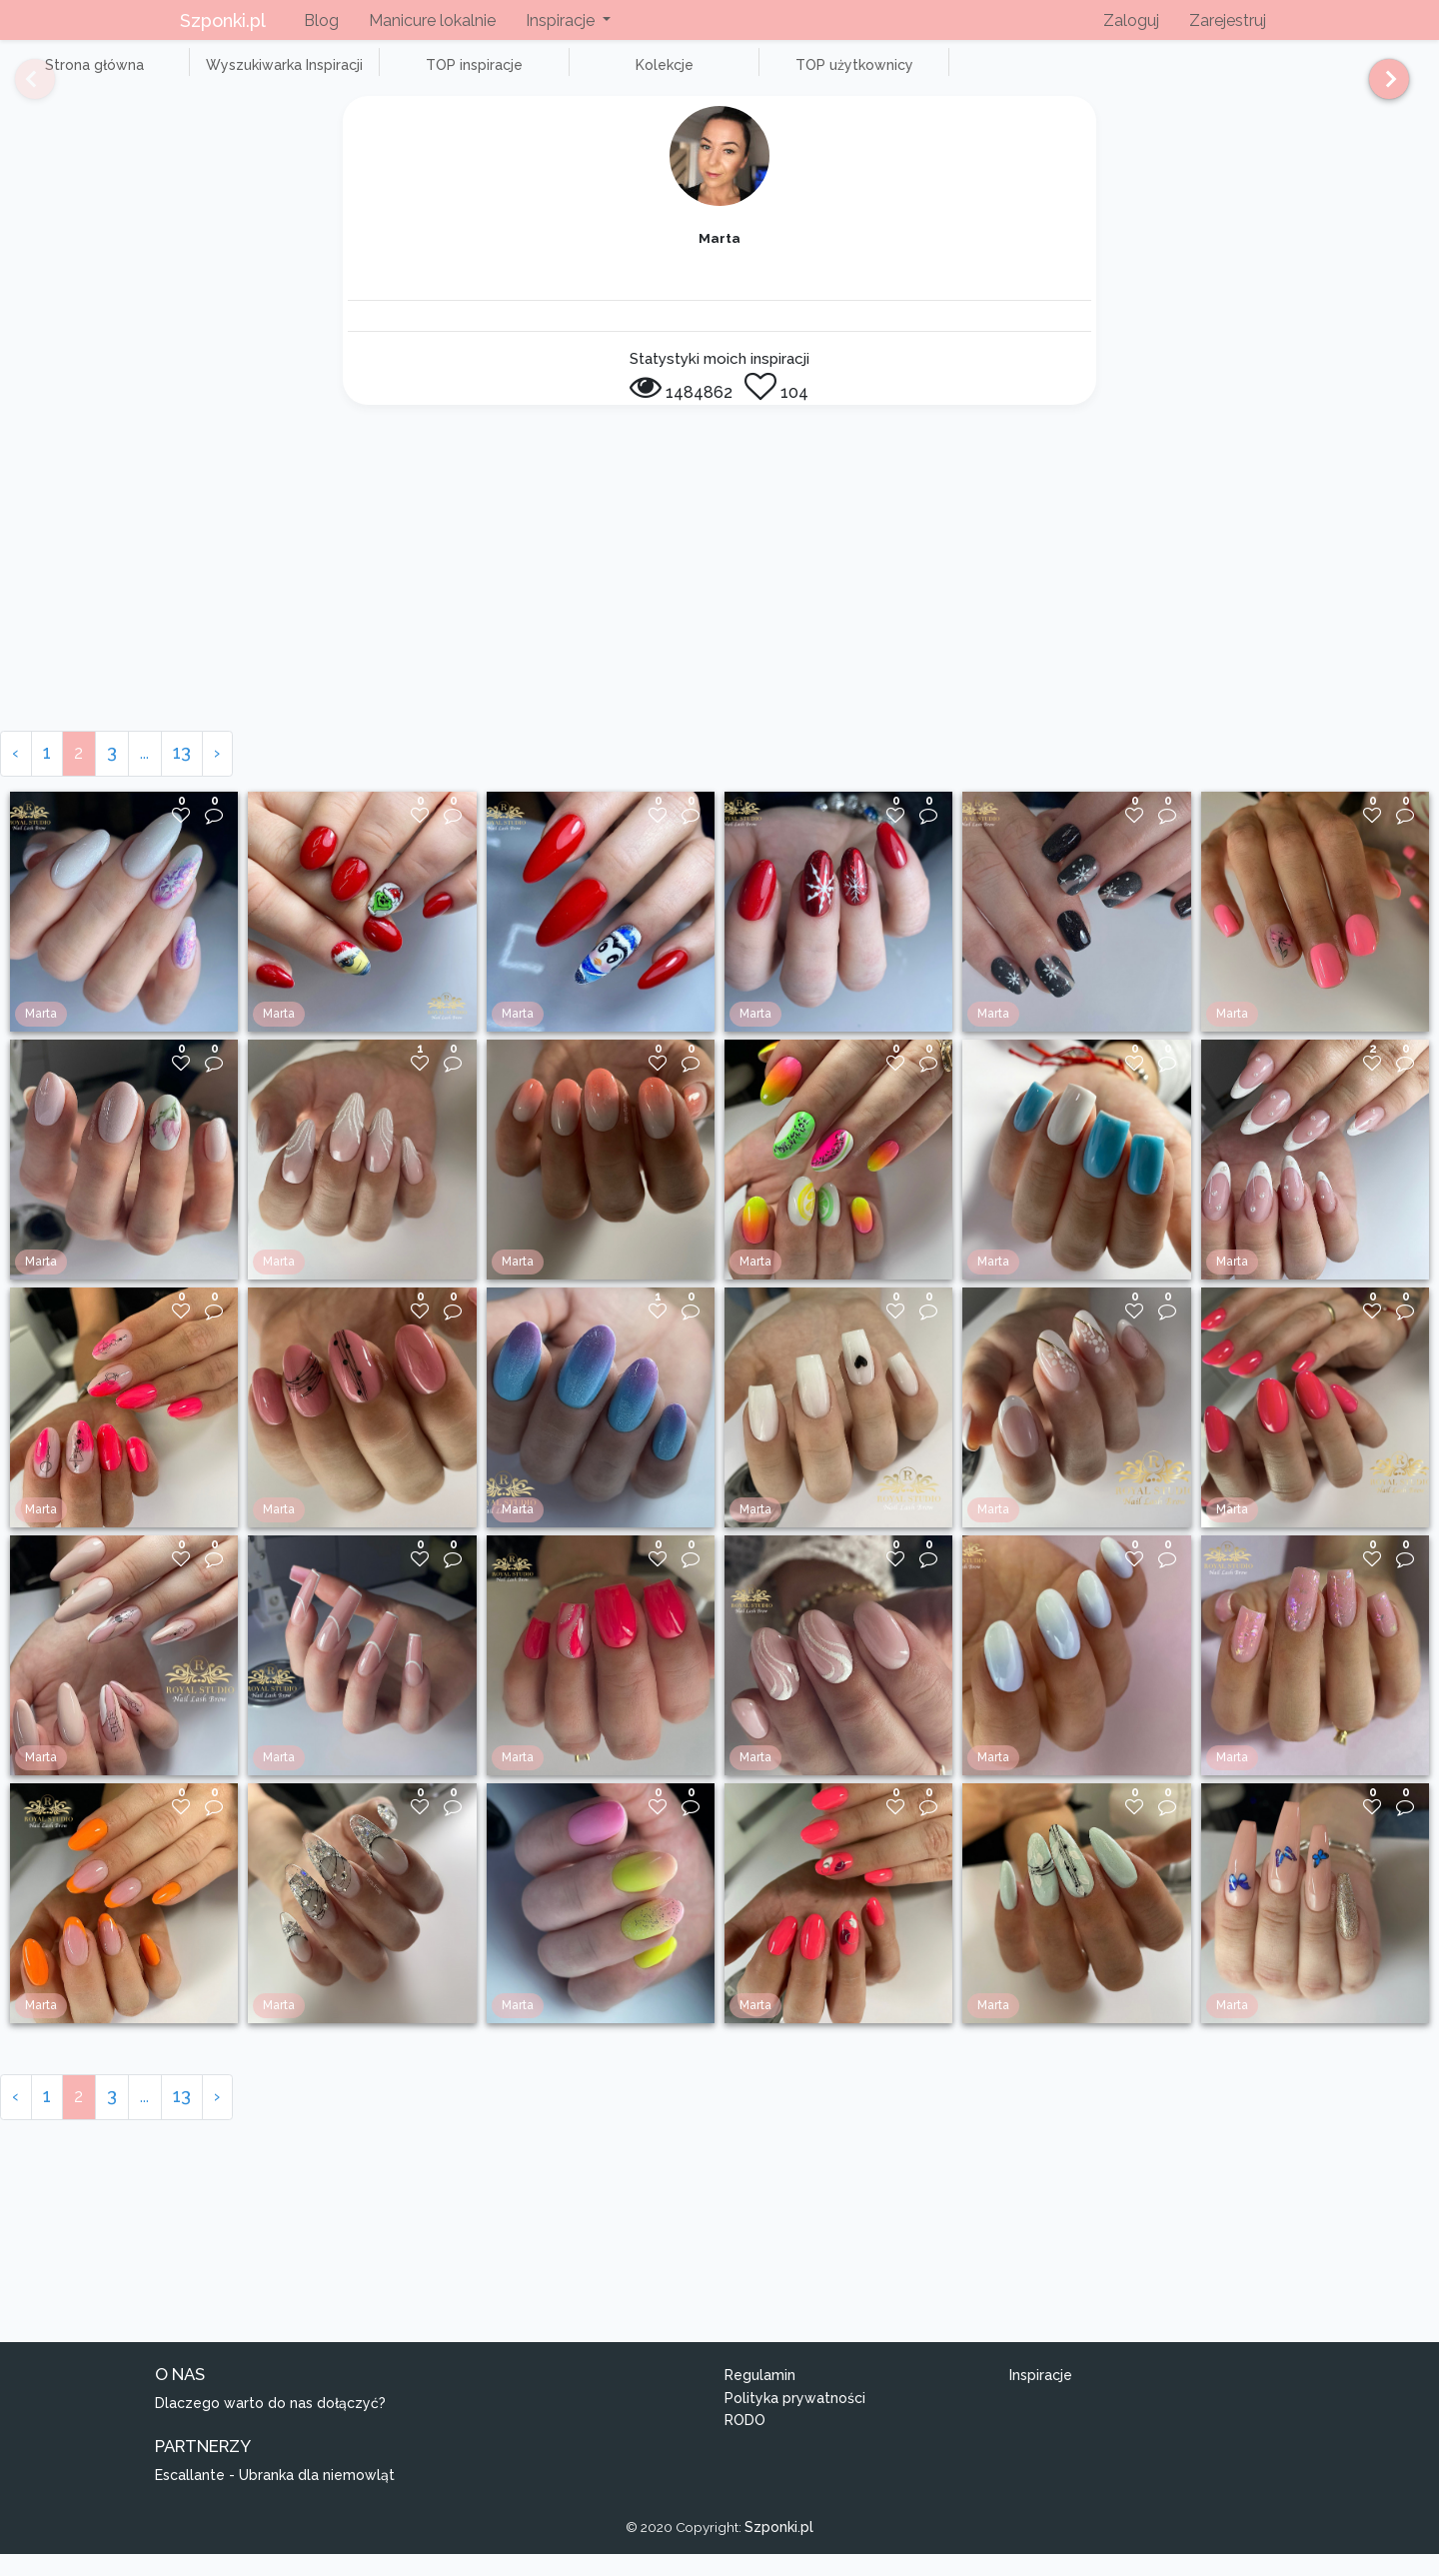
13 (182, 775)
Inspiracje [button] (562, 20)
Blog (321, 20)
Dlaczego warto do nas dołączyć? (270, 2425)
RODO (744, 2443)
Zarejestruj (1227, 20)
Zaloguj (1131, 20)
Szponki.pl (223, 20)
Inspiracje (1040, 2397)
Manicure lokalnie (432, 20)
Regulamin (759, 2397)
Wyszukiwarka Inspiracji (240, 76)
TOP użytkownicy (719, 76)
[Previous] (20, 88)
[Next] (1381, 88)
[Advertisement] (719, 603)
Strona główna (79, 76)
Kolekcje (560, 76)
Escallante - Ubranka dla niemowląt (275, 2497)
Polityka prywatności (794, 2420)
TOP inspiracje (399, 76)
